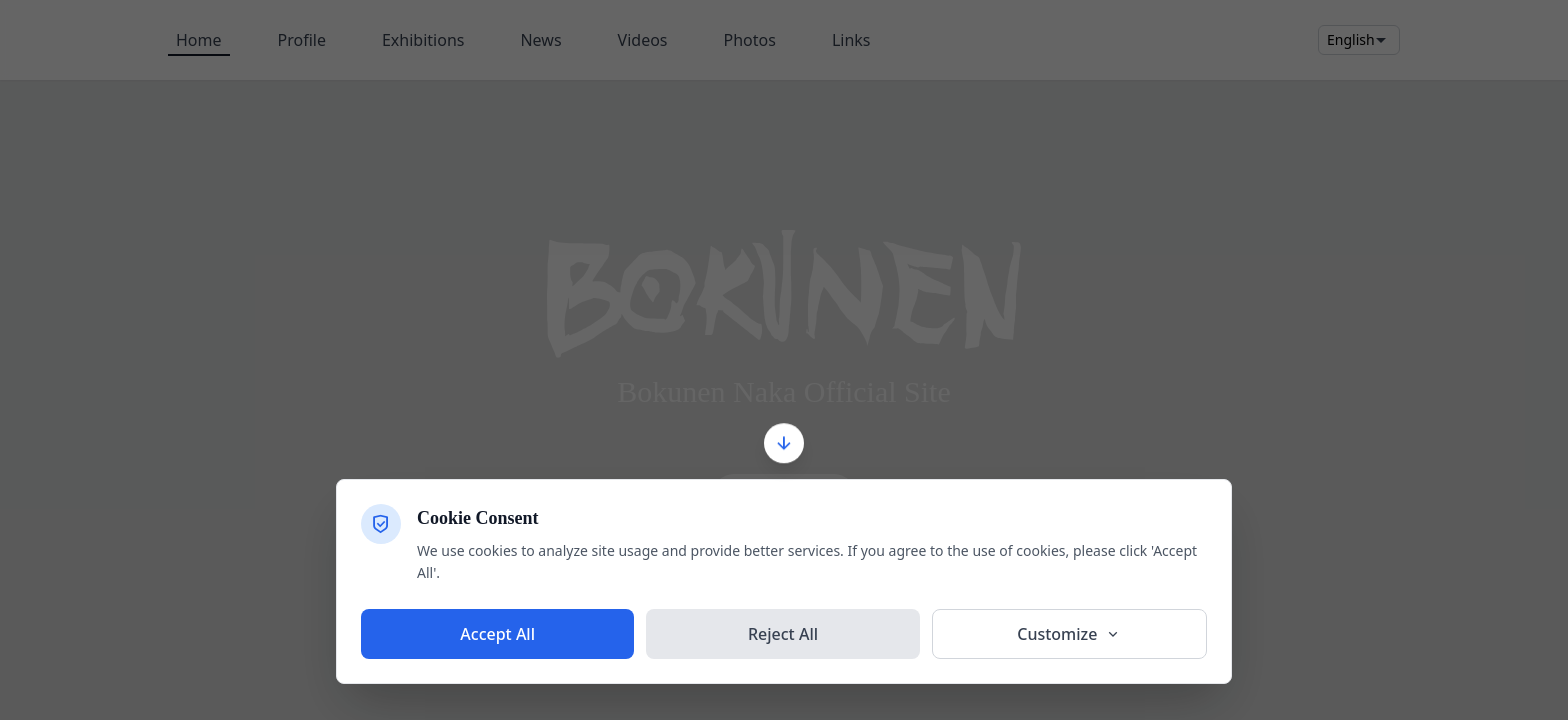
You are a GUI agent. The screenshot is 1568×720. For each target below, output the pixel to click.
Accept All (497, 634)
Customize (1069, 634)
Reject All (783, 634)
